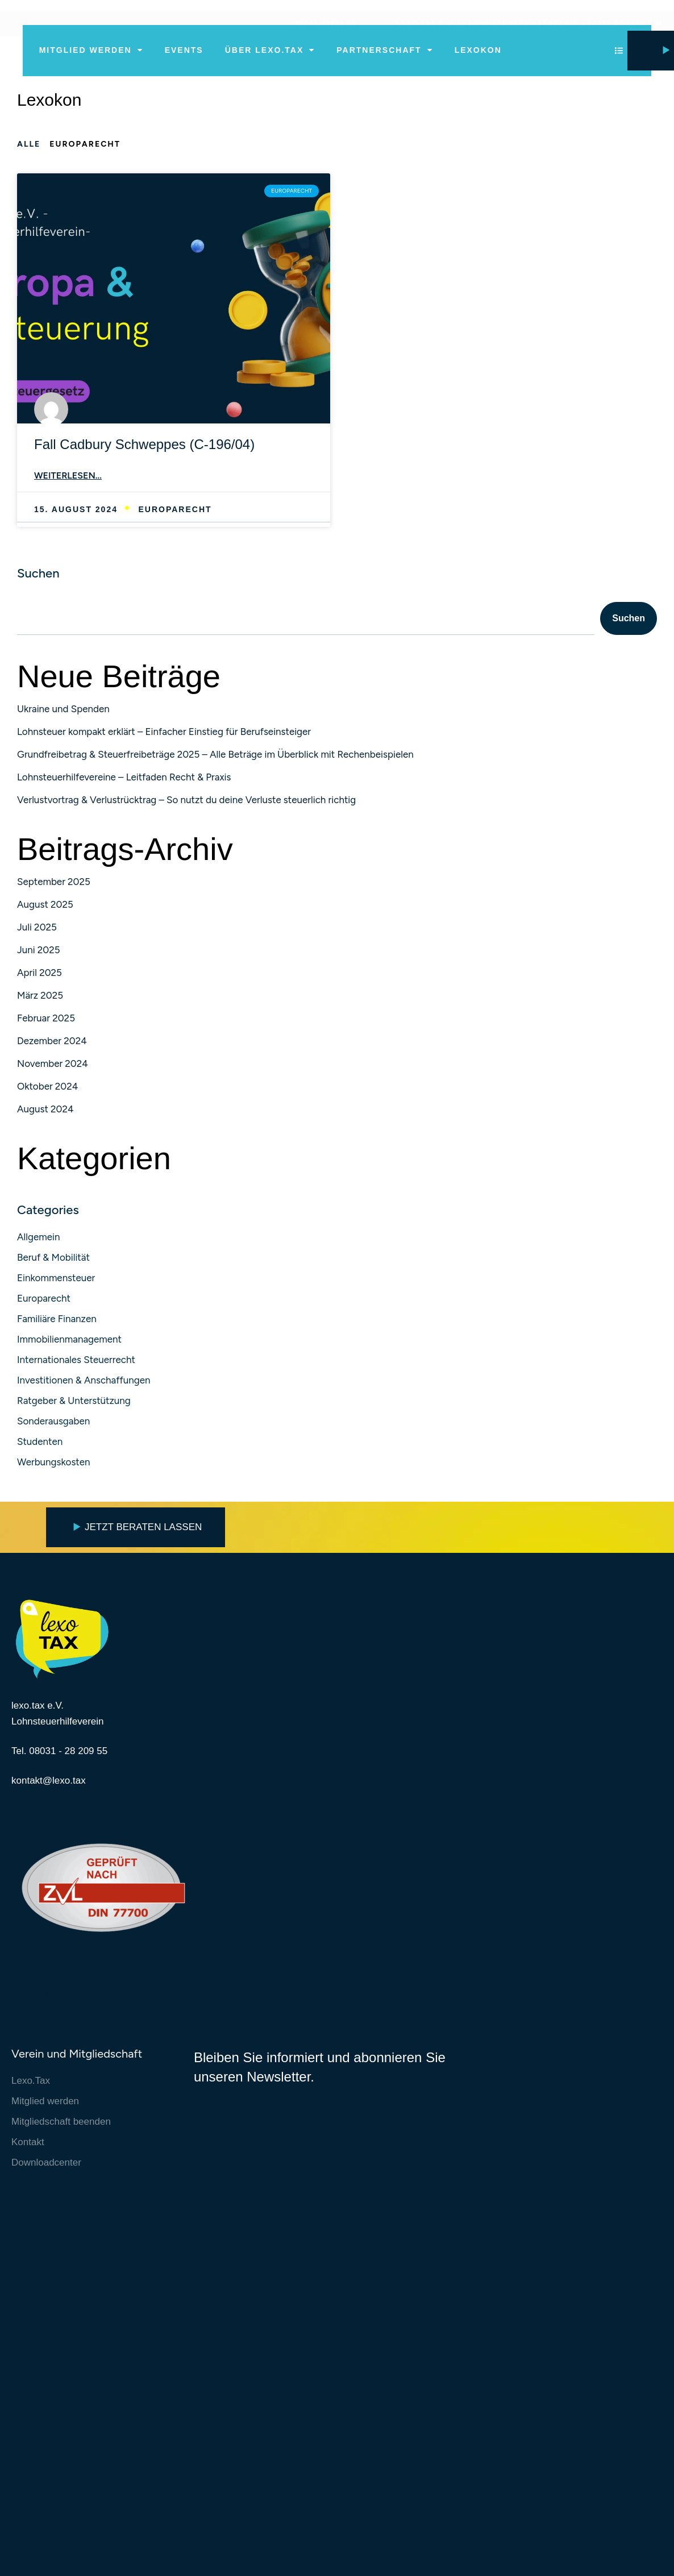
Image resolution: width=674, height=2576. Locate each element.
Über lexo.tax (270, 50)
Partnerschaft (384, 50)
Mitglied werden (91, 50)
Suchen (38, 575)
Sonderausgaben (53, 1423)
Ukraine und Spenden (63, 710)
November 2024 (52, 1065)
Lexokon (478, 50)
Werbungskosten (53, 1464)
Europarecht (43, 1300)
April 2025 (39, 974)
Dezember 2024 (52, 1042)
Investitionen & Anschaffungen (84, 1382)
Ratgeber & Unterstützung (74, 1403)
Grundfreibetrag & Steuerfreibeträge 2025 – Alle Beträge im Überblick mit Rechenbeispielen (215, 756)
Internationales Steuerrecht (76, 1362)
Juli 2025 (37, 928)
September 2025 (53, 883)
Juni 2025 (38, 951)
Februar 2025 (46, 1019)
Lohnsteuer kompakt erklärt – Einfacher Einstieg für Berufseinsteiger (164, 733)
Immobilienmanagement (69, 1341)
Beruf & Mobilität (53, 1259)
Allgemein (38, 1239)
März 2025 (40, 997)
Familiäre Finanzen (57, 1321)
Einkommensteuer (56, 1280)
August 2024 (45, 1110)
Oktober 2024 (47, 1088)
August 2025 (45, 906)
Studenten (40, 1443)
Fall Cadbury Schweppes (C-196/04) (144, 444)
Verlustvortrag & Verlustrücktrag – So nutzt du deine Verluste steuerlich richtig (186, 801)
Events (184, 50)
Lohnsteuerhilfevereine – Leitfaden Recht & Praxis (124, 778)
